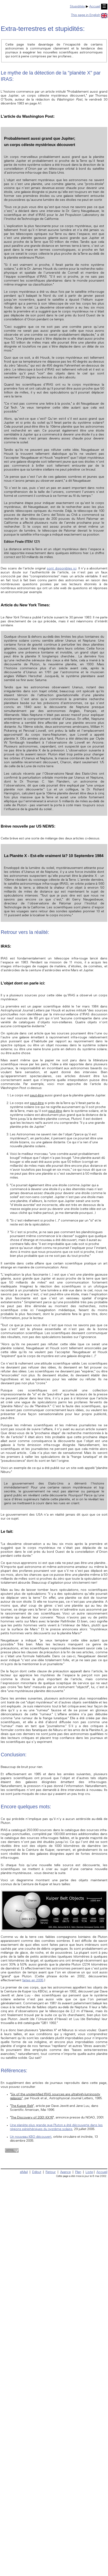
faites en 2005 (32, 1980)
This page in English (89, 15)
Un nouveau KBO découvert (30, 2137)
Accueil (94, 6)
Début (36, 2172)
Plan (78, 2172)
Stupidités (77, 6)
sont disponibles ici (61, 568)
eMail (24, 2172)
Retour (51, 2172)
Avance (65, 2172)
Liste (89, 2172)
